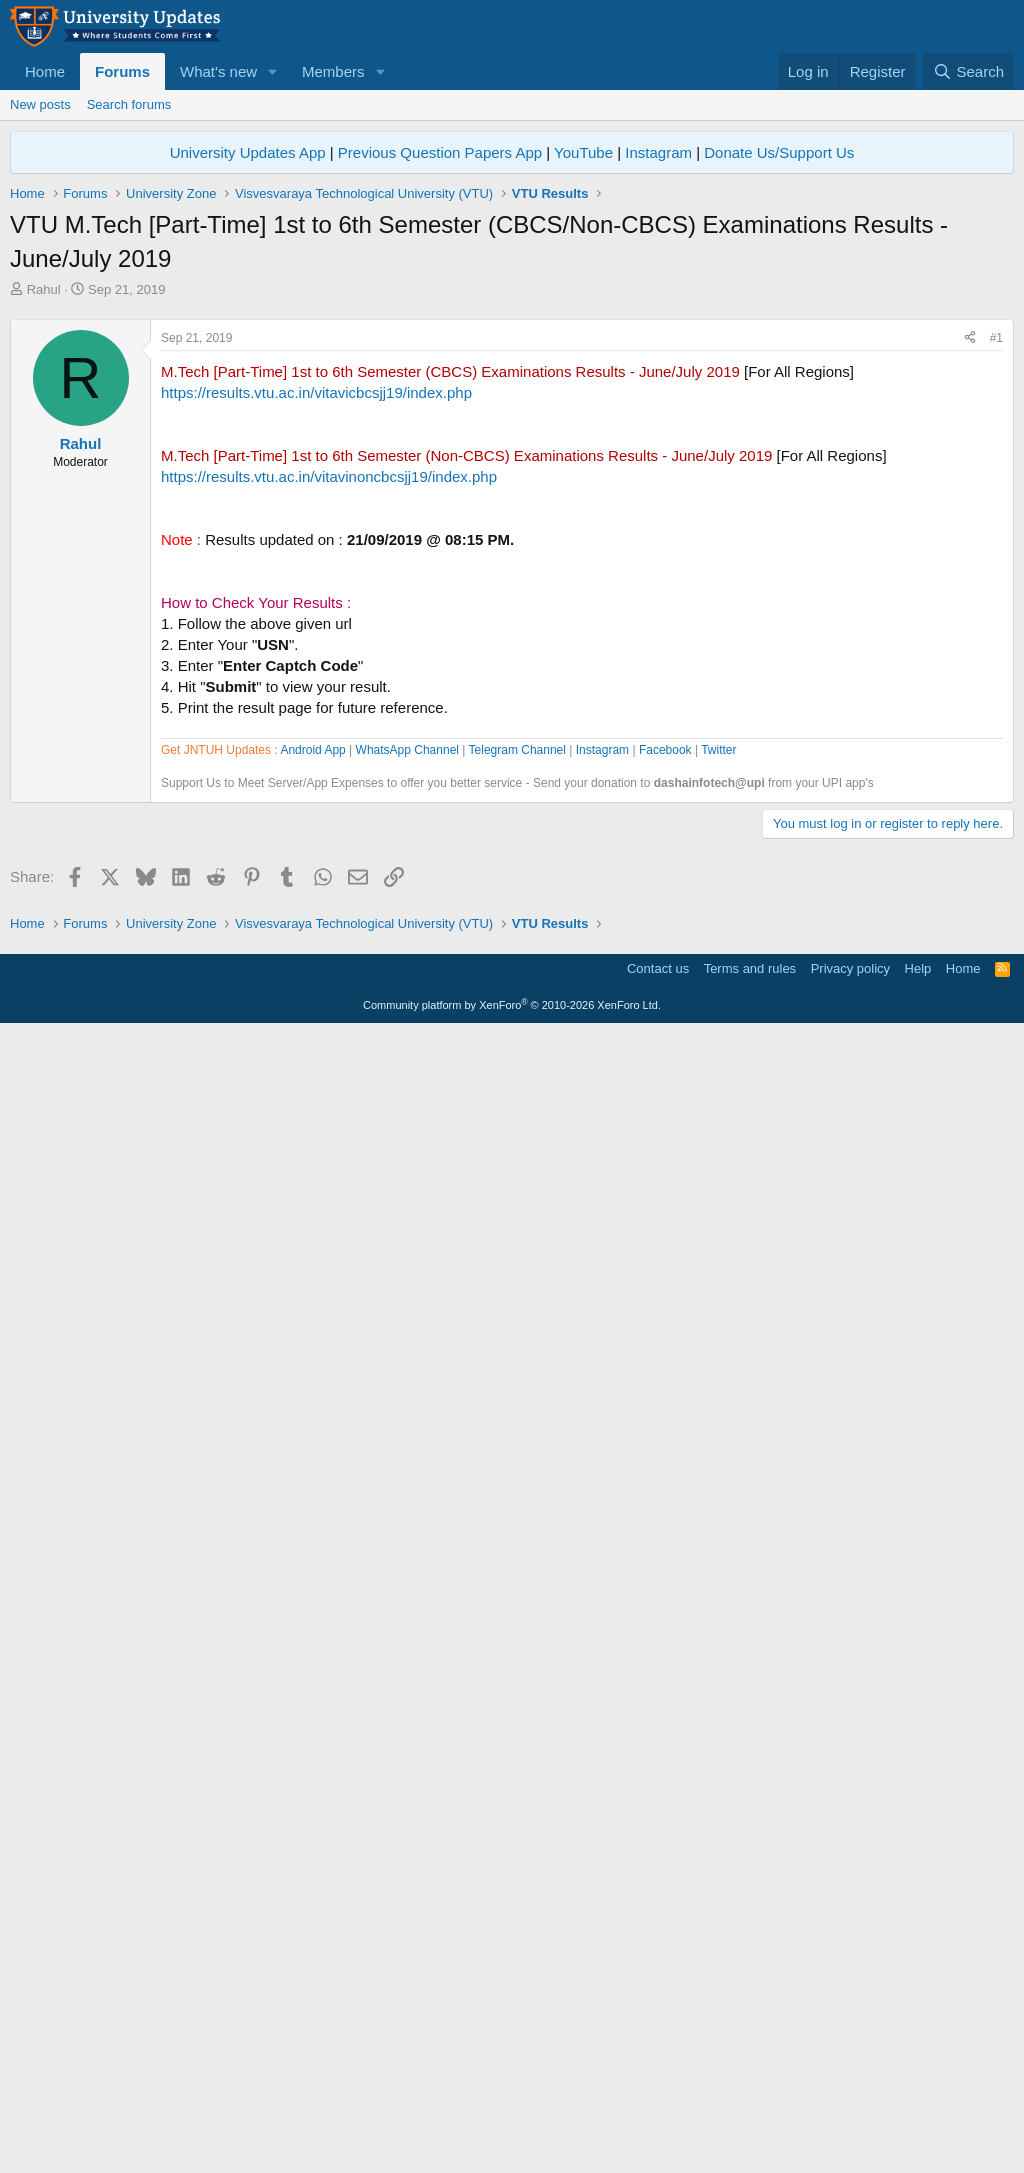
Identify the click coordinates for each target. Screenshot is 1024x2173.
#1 (996, 618)
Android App (312, 1320)
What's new (218, 71)
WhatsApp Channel (407, 1320)
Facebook (665, 1320)
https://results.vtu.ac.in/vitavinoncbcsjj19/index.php (329, 756)
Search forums (129, 104)
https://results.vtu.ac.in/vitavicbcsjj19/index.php (316, 672)
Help (918, 2108)
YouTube (583, 152)
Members (333, 71)
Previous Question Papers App (440, 152)
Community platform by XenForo (512, 2145)
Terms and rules (750, 2108)
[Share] (970, 618)
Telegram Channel (517, 1320)
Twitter (718, 1320)
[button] (273, 71)
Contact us (658, 2108)
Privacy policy (850, 2108)
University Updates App (248, 152)
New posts (40, 104)
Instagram (658, 152)
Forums (122, 71)
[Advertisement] (512, 449)
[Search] (968, 71)
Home (45, 71)
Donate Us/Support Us (779, 152)
